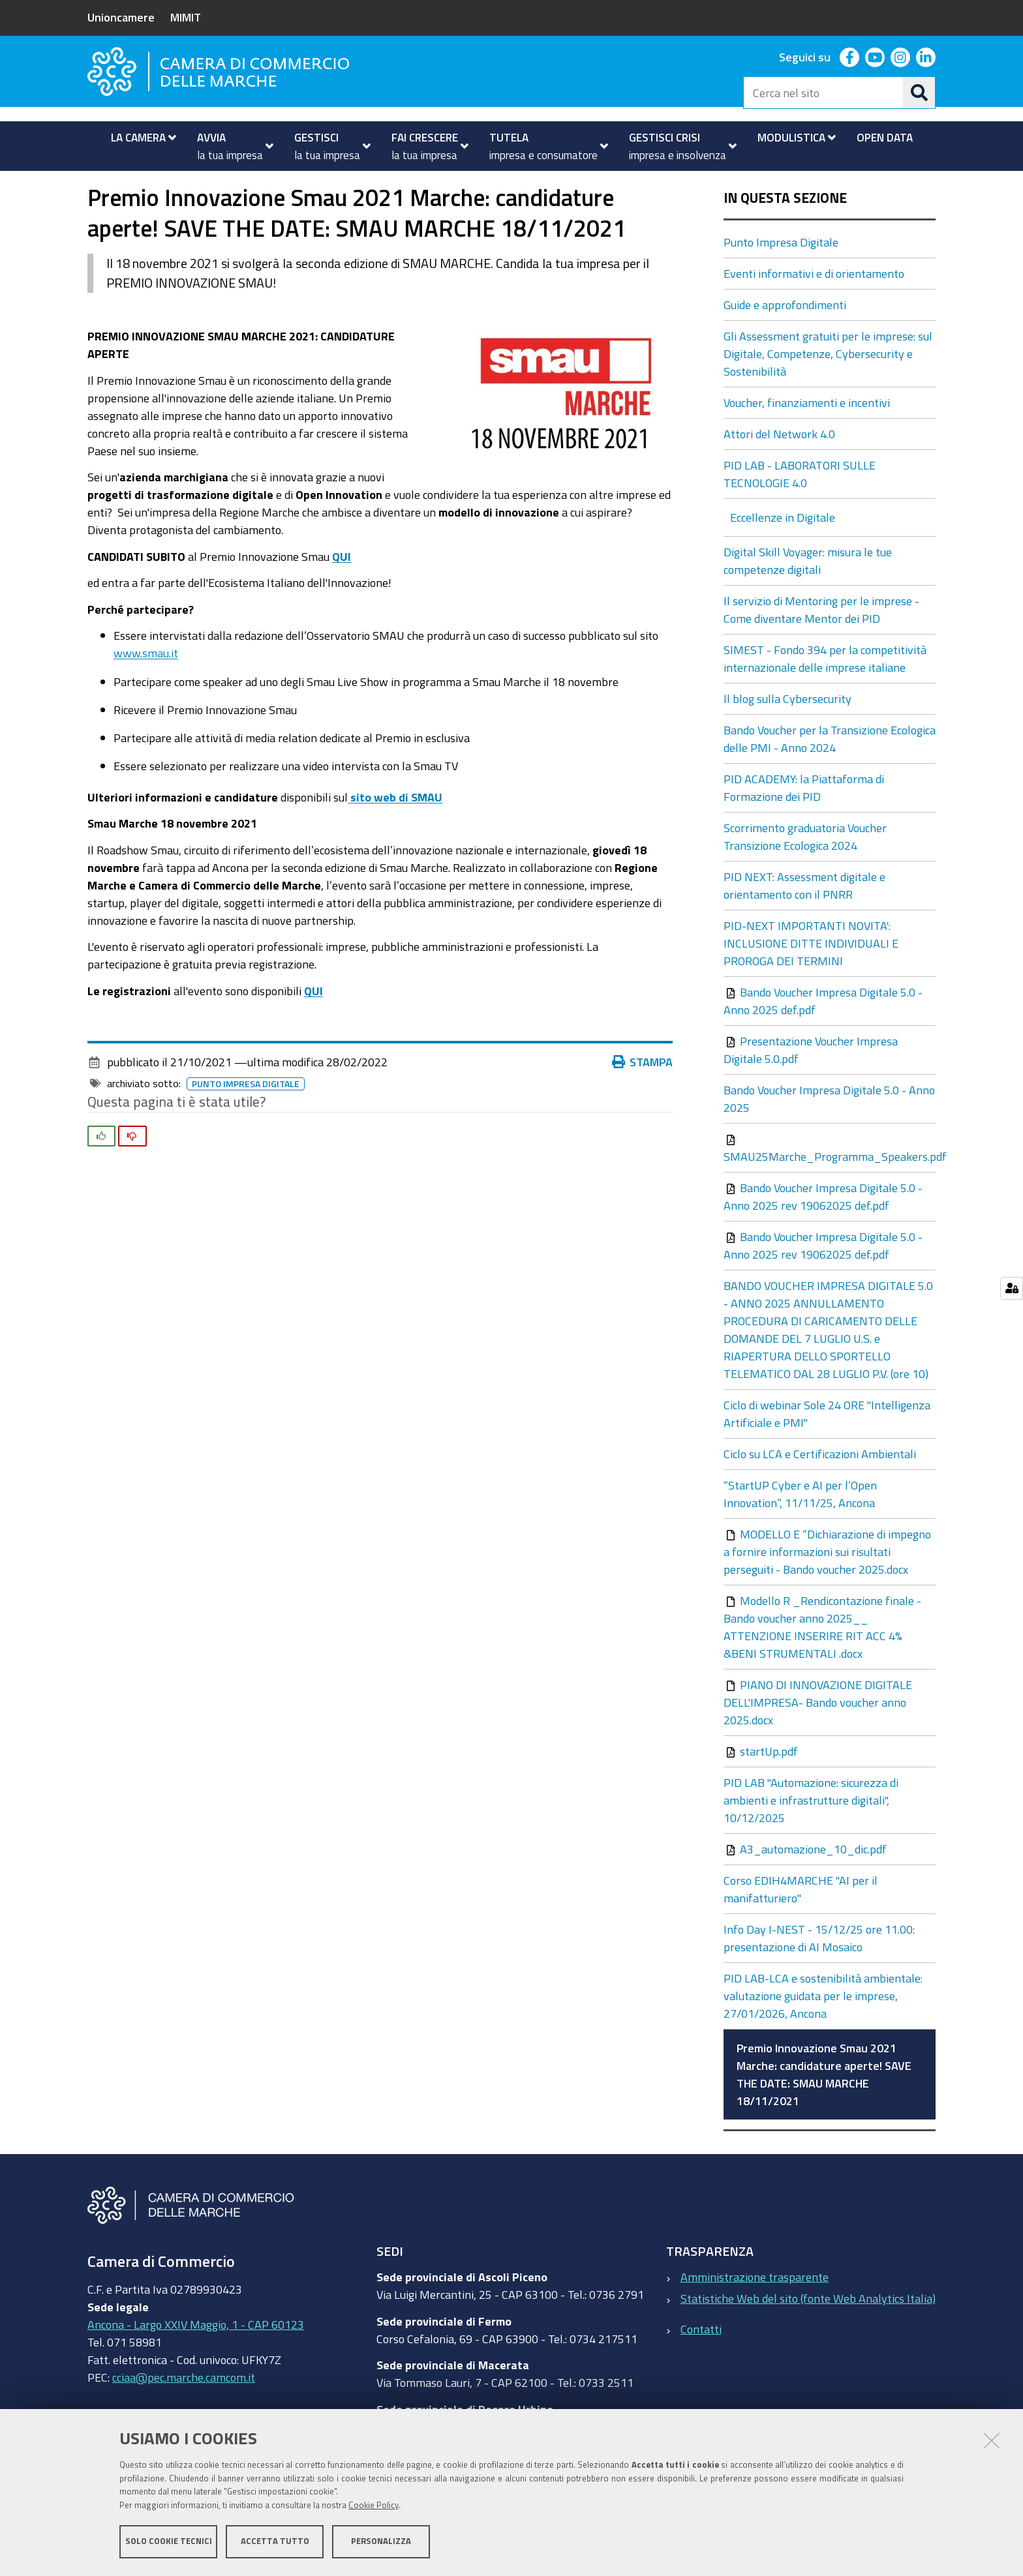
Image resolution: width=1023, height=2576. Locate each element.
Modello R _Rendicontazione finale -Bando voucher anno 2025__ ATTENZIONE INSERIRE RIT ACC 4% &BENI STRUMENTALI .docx (822, 1664)
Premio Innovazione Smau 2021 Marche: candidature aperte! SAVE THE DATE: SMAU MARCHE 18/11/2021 (824, 2111)
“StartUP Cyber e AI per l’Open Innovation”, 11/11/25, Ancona (800, 1531)
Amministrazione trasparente (754, 2314)
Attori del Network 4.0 (779, 471)
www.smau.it (146, 690)
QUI (341, 593)
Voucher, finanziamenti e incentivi (807, 439)
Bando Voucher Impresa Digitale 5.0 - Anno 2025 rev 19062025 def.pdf (823, 1233)
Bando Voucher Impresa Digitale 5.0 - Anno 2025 (829, 1135)
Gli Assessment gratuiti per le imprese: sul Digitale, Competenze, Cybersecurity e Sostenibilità (828, 390)
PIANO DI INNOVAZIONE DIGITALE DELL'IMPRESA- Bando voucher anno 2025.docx (818, 1739)
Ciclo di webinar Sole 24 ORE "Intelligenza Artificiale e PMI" (827, 1450)
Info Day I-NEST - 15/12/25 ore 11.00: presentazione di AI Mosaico (819, 1975)
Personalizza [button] (381, 2542)
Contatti (701, 2365)
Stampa (642, 1099)
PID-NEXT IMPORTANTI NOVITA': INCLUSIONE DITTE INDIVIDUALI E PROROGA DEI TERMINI (811, 980)
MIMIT (185, 17)
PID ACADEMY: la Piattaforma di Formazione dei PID (804, 824)
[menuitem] (138, 137)
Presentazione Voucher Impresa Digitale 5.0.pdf (811, 1086)
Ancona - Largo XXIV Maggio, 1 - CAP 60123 (195, 2361)
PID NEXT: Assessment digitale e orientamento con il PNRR (804, 922)
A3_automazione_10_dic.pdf (806, 1886)
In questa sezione (785, 235)
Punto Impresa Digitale (311, 184)
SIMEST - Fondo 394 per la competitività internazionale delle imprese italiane (825, 695)
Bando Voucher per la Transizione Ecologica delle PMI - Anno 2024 (830, 775)
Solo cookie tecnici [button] (168, 2542)
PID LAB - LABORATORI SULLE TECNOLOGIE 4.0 (800, 511)
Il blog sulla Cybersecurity (787, 735)
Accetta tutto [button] (275, 2542)
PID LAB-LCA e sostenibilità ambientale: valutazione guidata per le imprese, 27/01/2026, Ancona (823, 2032)
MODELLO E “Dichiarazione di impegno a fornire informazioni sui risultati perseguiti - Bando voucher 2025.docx (827, 1588)
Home (95, 184)
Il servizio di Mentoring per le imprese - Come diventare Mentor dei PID (821, 646)
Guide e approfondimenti (785, 342)
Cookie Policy (373, 2506)
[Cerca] (919, 92)
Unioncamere (121, 17)
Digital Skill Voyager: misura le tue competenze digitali (808, 597)
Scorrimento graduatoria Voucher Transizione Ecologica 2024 (805, 873)
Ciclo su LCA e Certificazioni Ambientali (820, 1491)
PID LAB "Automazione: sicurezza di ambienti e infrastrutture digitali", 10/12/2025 (811, 1837)
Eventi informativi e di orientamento (814, 310)
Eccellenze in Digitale (782, 554)
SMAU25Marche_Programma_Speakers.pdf (830, 1185)
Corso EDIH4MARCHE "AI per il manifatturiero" (801, 1926)
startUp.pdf (762, 1788)
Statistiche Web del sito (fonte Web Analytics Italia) (808, 2335)
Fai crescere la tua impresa (175, 184)
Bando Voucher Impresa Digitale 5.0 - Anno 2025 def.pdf (823, 1038)
